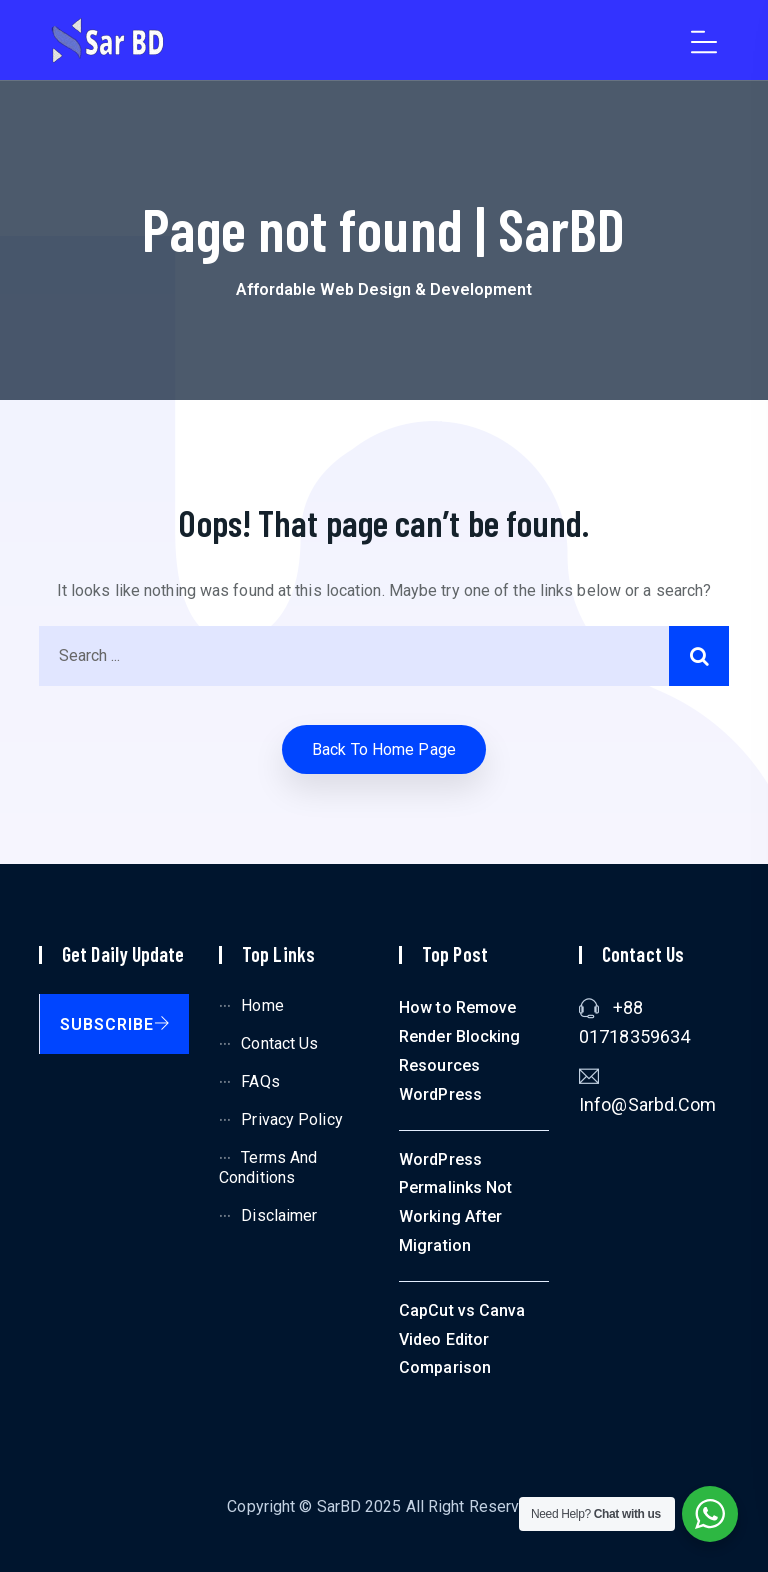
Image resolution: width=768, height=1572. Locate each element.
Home (262, 1005)
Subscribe (115, 1024)
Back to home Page (384, 749)
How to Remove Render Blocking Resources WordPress (460, 1050)
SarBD (339, 1506)
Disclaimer (279, 1215)
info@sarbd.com (647, 1104)
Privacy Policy (291, 1119)
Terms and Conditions (268, 1168)
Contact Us (279, 1043)
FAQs (260, 1081)
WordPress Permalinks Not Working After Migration (455, 1202)
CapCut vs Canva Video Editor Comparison (462, 1339)
